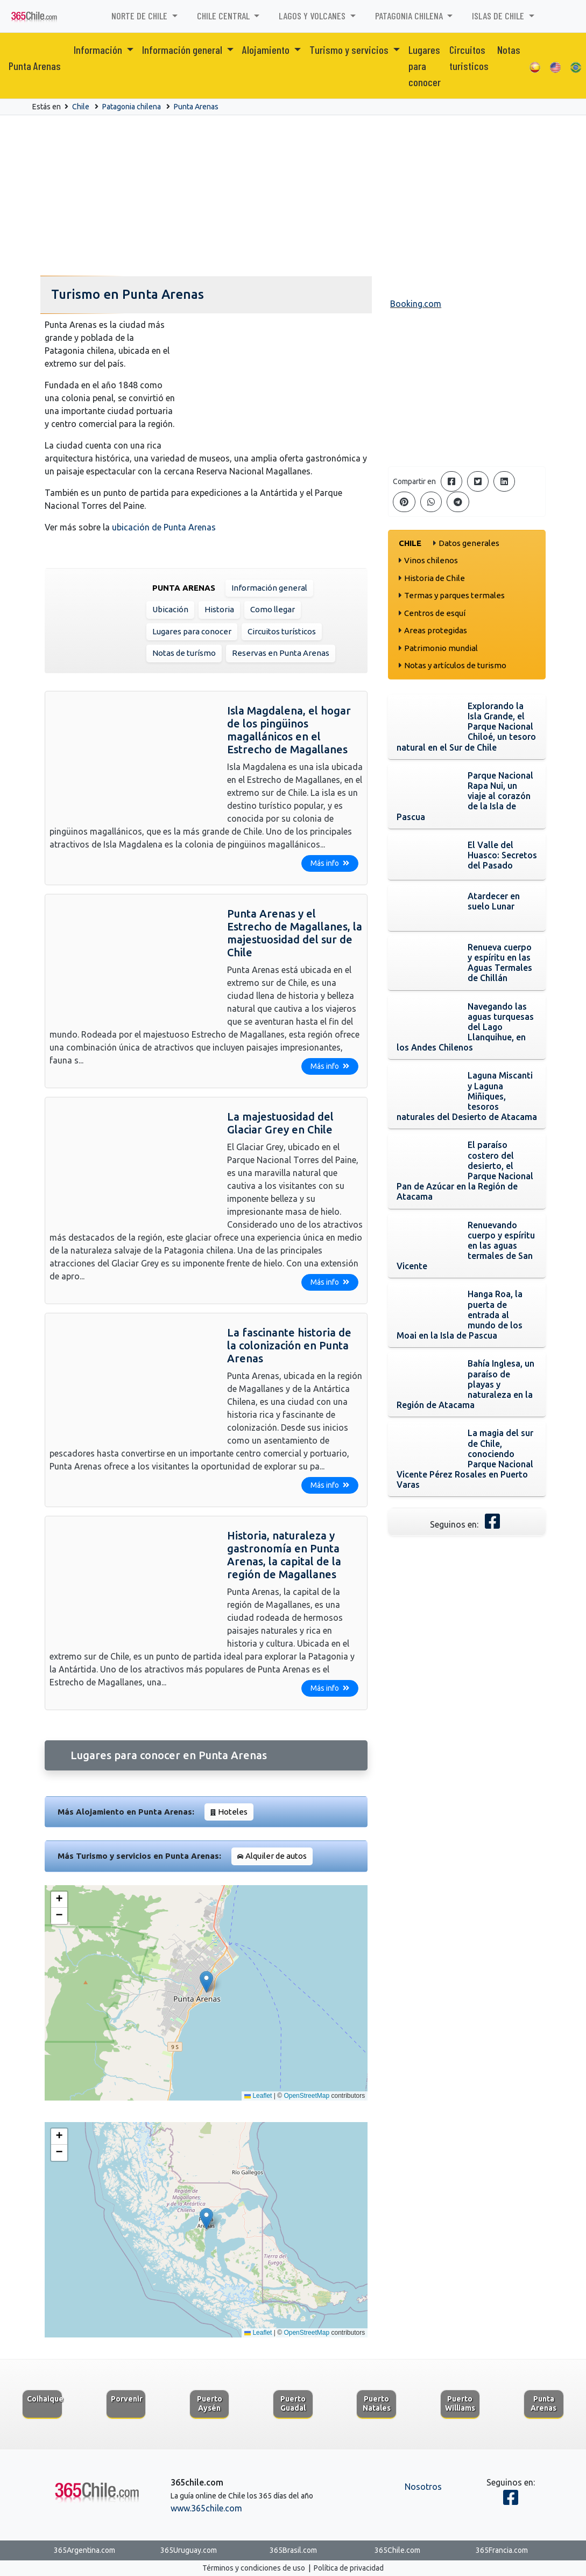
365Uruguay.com (188, 2550)
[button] (206, 1982)
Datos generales (469, 543)
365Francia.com (502, 2550)
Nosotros (423, 2486)
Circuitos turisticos (469, 57)
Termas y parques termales (454, 595)
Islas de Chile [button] (499, 16)
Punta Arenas (35, 65)
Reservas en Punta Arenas (280, 652)
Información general (269, 587)
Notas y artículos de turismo (455, 665)
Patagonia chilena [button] (410, 16)
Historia (219, 609)
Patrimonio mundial (441, 648)
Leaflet (258, 2095)
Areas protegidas (435, 630)
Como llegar (272, 609)
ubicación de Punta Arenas (164, 527)
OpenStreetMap (306, 2095)
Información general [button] (183, 49)
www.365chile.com (206, 2508)
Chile (80, 106)
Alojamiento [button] (267, 49)
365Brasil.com (293, 2550)
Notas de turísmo (184, 652)
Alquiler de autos (276, 1855)
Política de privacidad (349, 2568)
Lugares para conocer (424, 65)
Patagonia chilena (131, 106)
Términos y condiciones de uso (253, 2568)
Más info (329, 863)
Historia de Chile (434, 578)
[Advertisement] (293, 196)
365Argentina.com (84, 2550)
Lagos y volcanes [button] (313, 16)
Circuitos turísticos (282, 631)
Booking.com (415, 304)
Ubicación (170, 609)
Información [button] (99, 49)
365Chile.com (397, 2550)
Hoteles (233, 1811)
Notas (508, 49)
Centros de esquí (434, 613)
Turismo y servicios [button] (350, 49)
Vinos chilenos (431, 560)
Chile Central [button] (224, 16)
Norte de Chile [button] (140, 16)
